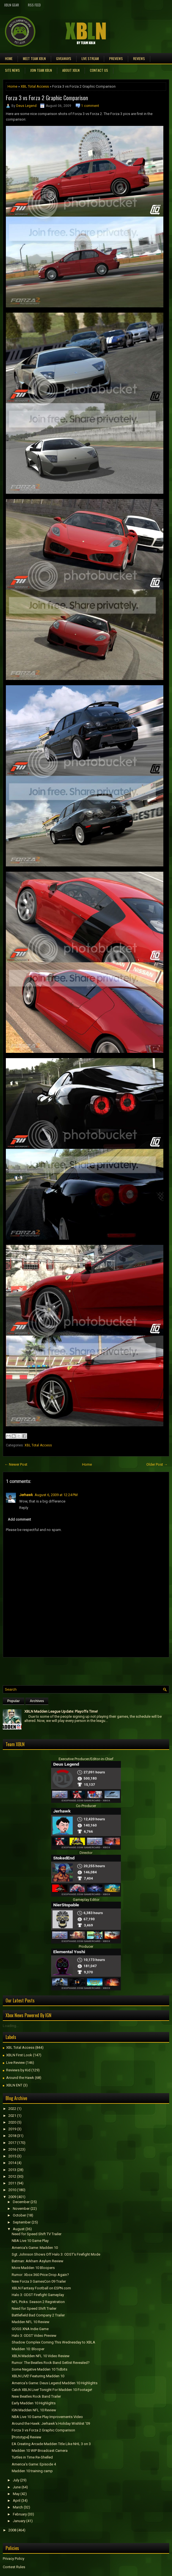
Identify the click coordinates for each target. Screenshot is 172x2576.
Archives (37, 1701)
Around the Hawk (20, 2078)
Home (9, 58)
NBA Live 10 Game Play (30, 2241)
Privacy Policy (13, 2558)
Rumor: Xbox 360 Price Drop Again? (40, 2275)
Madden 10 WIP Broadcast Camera (40, 2450)
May (16, 2494)
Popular (13, 1701)
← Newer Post (15, 1464)
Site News (12, 70)
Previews (116, 58)
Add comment (19, 1519)
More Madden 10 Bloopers (33, 2268)
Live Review (15, 2062)
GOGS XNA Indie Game (30, 2329)
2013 (12, 2170)
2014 (12, 2163)
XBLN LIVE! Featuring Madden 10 (38, 2376)
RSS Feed (34, 5)
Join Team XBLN (41, 70)
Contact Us (99, 70)
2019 (12, 2129)
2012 (12, 2176)
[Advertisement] (68, 1670)
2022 (12, 2109)
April (16, 2500)
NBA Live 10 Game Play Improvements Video (47, 2417)
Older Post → (157, 1464)
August (19, 2229)
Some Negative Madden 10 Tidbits (39, 2369)
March (18, 2507)
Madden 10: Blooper (28, 2349)
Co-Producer (86, 1806)
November (21, 2208)
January (19, 2521)
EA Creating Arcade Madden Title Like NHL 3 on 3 (51, 2444)
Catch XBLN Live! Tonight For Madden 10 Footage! (52, 2390)
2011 (12, 2183)
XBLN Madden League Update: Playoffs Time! (61, 1711)
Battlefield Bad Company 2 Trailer (38, 2315)
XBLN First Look (19, 2055)
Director (86, 1853)
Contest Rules (14, 2567)
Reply (23, 1508)
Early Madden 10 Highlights (34, 2403)
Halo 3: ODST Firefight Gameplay (38, 2295)
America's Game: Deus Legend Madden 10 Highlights (54, 2383)
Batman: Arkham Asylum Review (37, 2261)
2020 (12, 2122)
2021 (12, 2115)
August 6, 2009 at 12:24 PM (56, 1495)
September (22, 2222)
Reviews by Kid (18, 2070)
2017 (12, 2143)
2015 (12, 2156)
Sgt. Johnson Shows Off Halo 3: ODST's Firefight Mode (56, 2254)
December (21, 2202)
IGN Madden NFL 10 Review (34, 2410)
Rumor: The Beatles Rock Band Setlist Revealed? (51, 2363)
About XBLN (71, 70)
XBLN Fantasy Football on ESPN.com (41, 2288)
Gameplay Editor (86, 1899)
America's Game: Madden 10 (35, 2248)
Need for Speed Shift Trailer (34, 2308)
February (20, 2514)
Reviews (139, 58)
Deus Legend (26, 106)
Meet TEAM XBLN (34, 58)
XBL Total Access (35, 86)
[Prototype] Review (26, 2437)
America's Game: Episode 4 (34, 2464)
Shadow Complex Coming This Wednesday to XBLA (53, 2342)
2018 (12, 2136)
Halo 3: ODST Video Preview (34, 2335)
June (17, 2487)
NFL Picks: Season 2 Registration (38, 2302)
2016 (12, 2149)
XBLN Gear (11, 5)
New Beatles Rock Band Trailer (36, 2396)
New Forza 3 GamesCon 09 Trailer (39, 2281)
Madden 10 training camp (32, 2471)
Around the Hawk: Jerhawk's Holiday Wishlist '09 (51, 2423)
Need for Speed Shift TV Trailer (36, 2234)
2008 (12, 2530)
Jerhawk (26, 1495)
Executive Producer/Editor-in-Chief (86, 1759)
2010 (12, 2190)
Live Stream (90, 58)
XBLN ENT (14, 2085)
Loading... (11, 2026)
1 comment (90, 106)
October (19, 2215)
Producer (86, 1946)
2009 (12, 2197)
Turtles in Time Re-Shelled (32, 2457)
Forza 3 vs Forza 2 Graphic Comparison (47, 97)
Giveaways (63, 58)
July (16, 2480)
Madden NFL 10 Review (30, 2322)
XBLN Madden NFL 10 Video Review (41, 2356)
